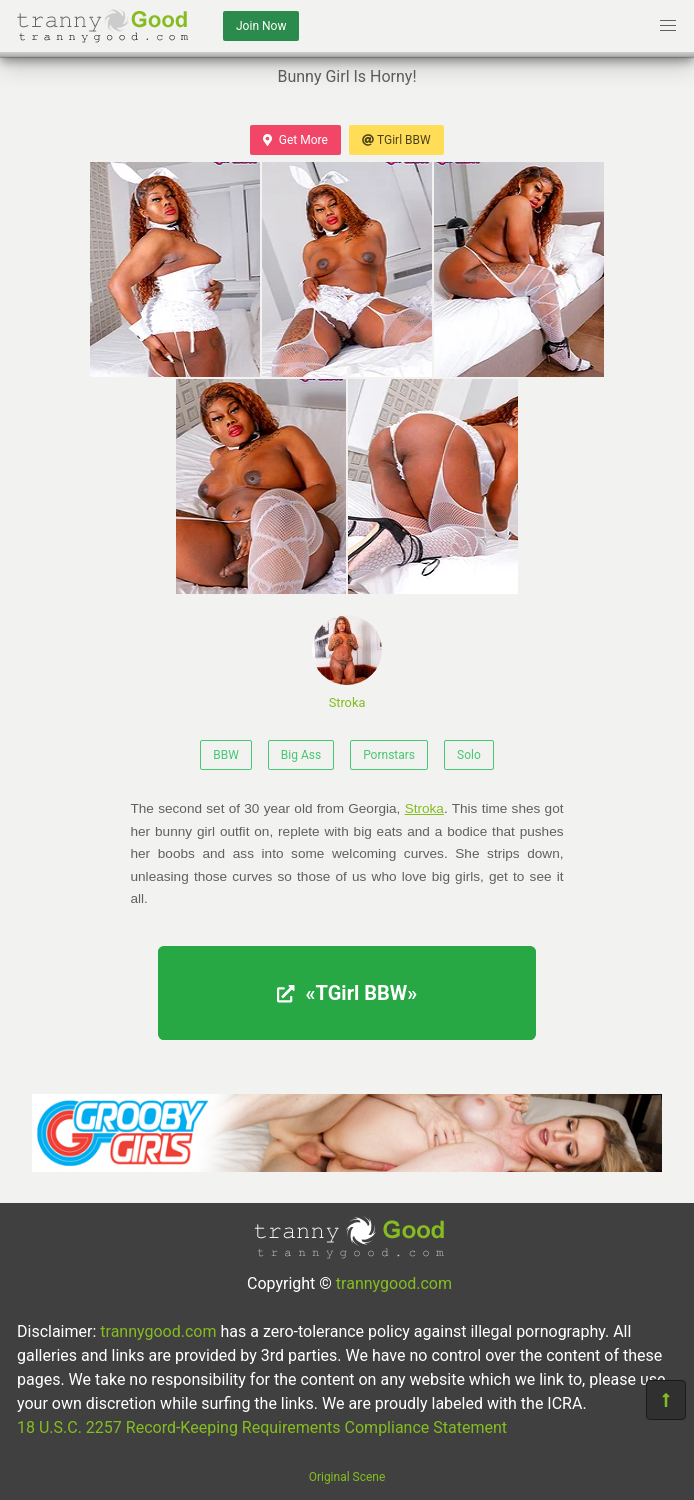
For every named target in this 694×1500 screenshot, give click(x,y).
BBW (226, 755)
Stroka (347, 662)
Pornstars (389, 755)
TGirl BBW (396, 140)
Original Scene (347, 1477)
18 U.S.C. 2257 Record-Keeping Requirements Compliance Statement (262, 1427)
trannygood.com (394, 1283)
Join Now (261, 26)
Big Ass (301, 755)
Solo (469, 755)
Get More (295, 140)
